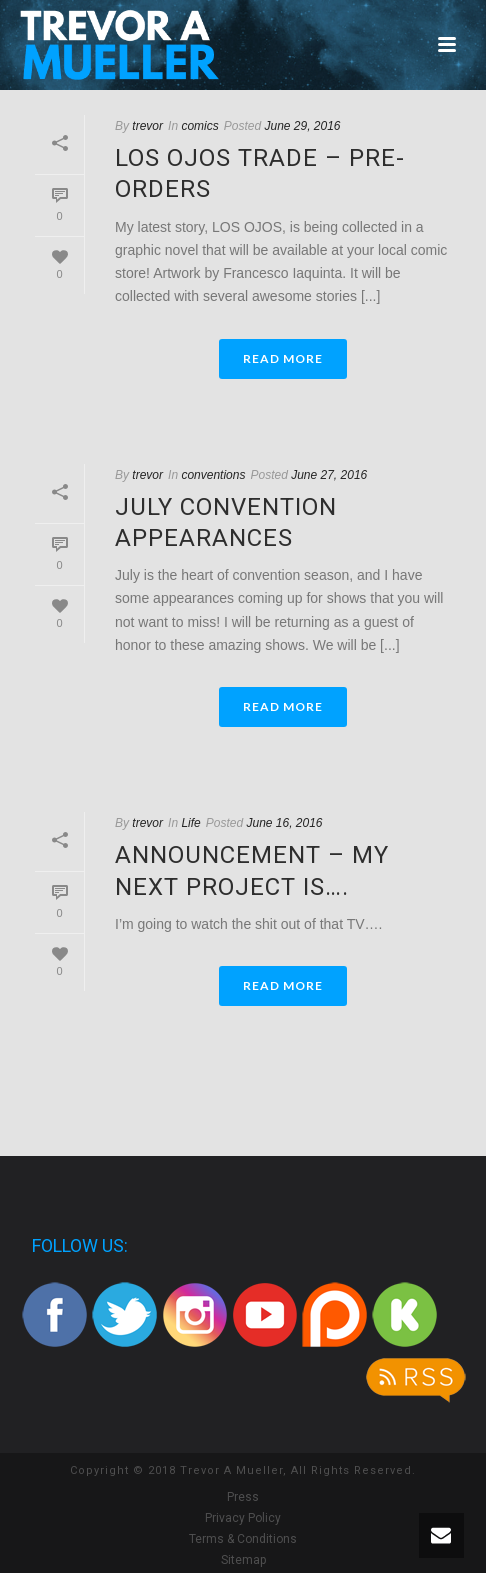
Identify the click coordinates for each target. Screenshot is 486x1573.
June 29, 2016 (302, 126)
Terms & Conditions (243, 1539)
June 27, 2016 (329, 475)
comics (199, 126)
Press (243, 1497)
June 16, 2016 (284, 823)
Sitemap (243, 1560)
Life (190, 823)
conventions (213, 475)
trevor (147, 126)
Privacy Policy (243, 1518)
